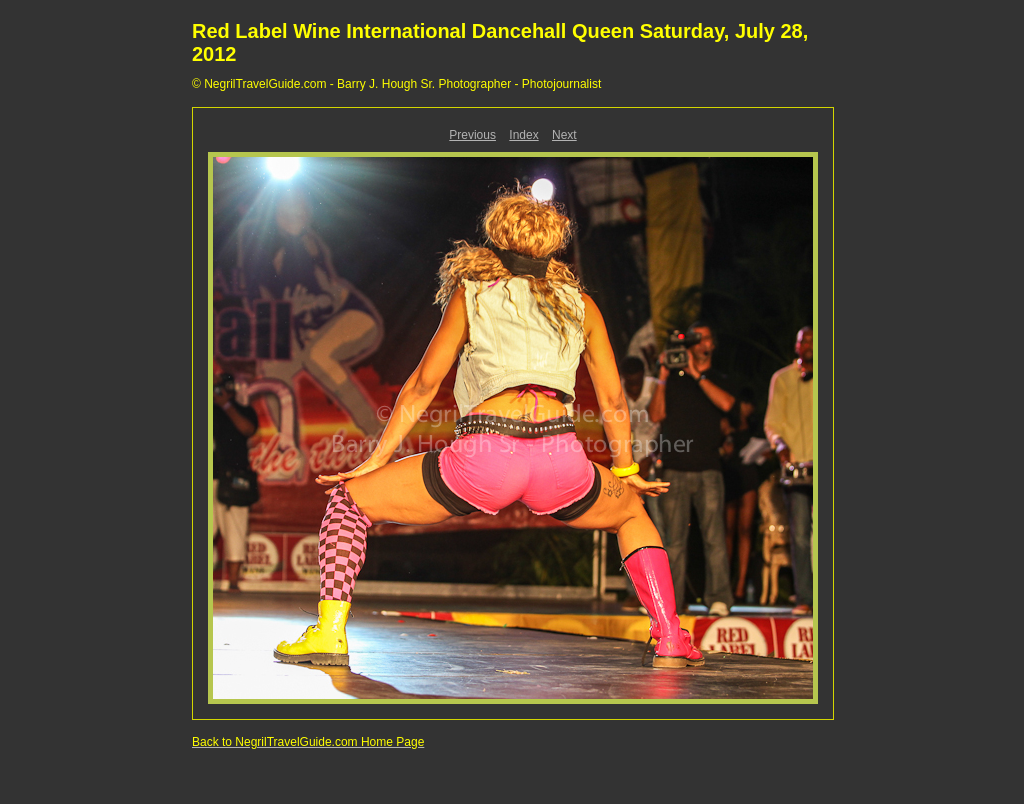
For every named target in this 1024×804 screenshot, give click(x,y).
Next (564, 135)
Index (523, 135)
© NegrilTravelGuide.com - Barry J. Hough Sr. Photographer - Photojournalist (396, 84)
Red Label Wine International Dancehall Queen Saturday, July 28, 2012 (500, 42)
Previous (472, 135)
